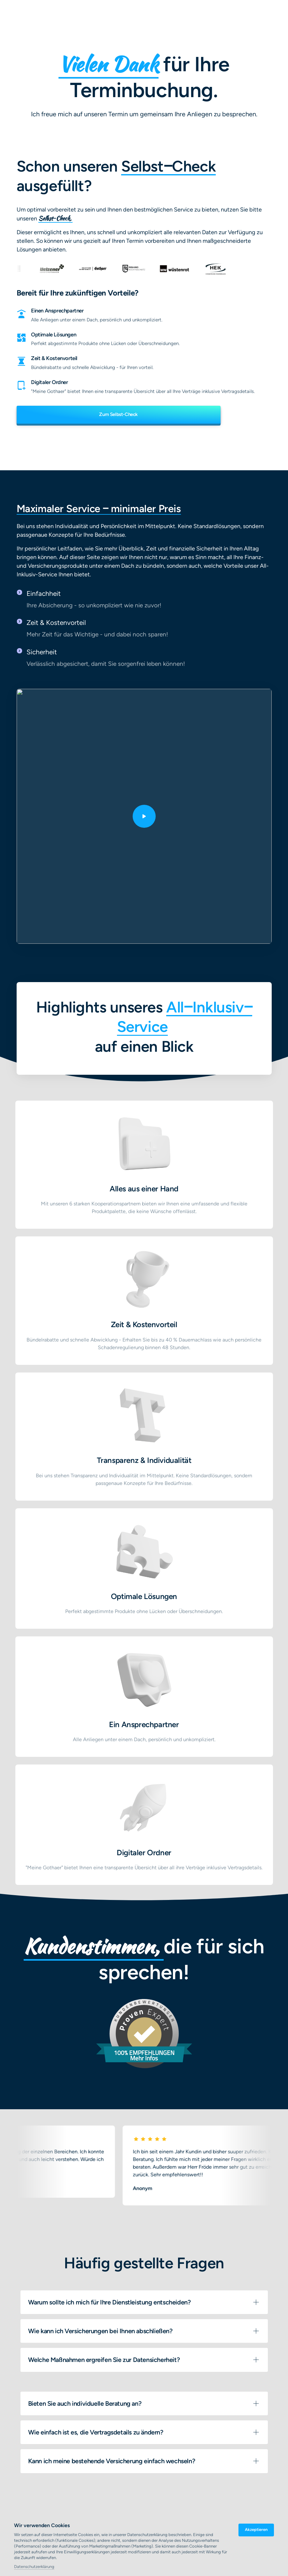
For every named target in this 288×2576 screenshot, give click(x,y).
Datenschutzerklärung (34, 2567)
